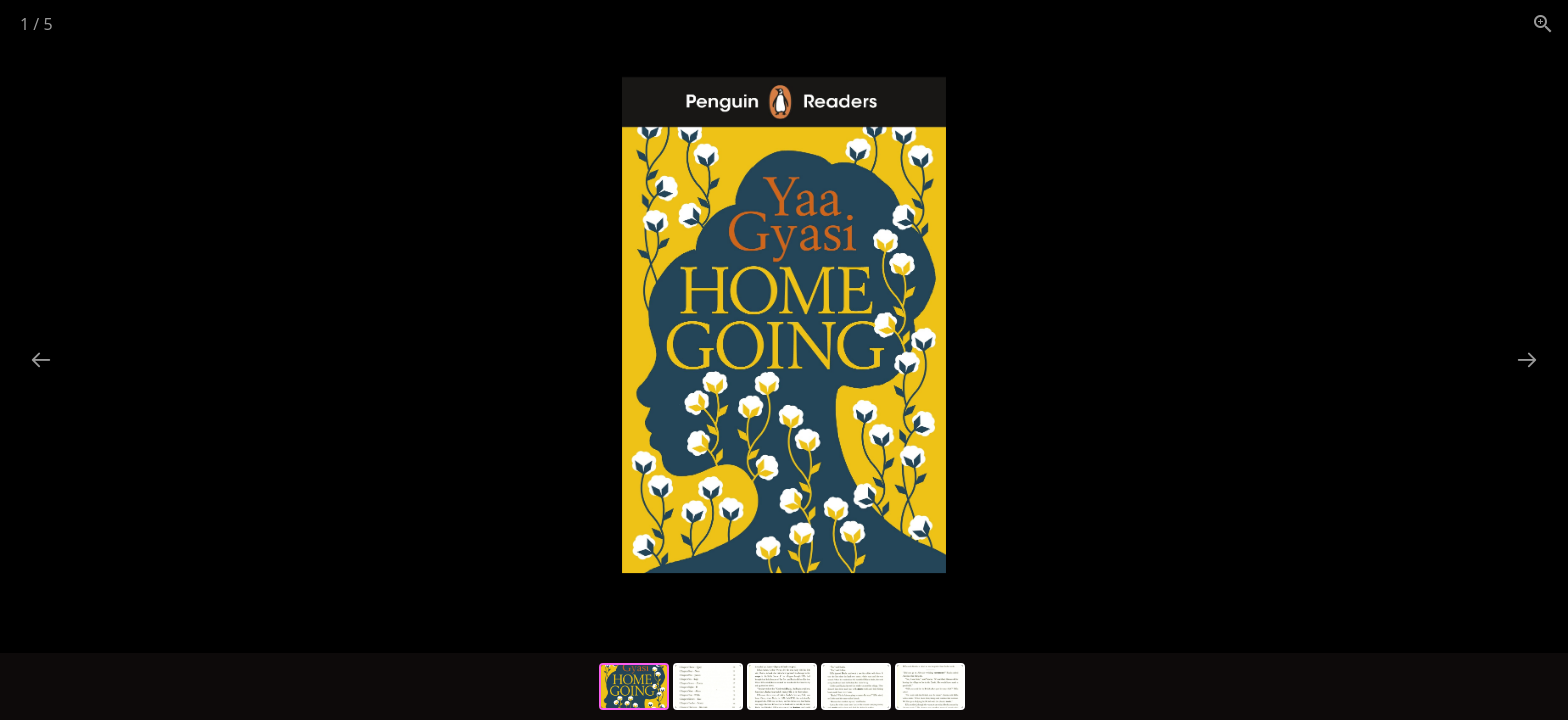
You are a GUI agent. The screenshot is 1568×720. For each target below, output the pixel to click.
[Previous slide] (41, 359)
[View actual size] (1543, 23)
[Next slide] (1527, 359)
